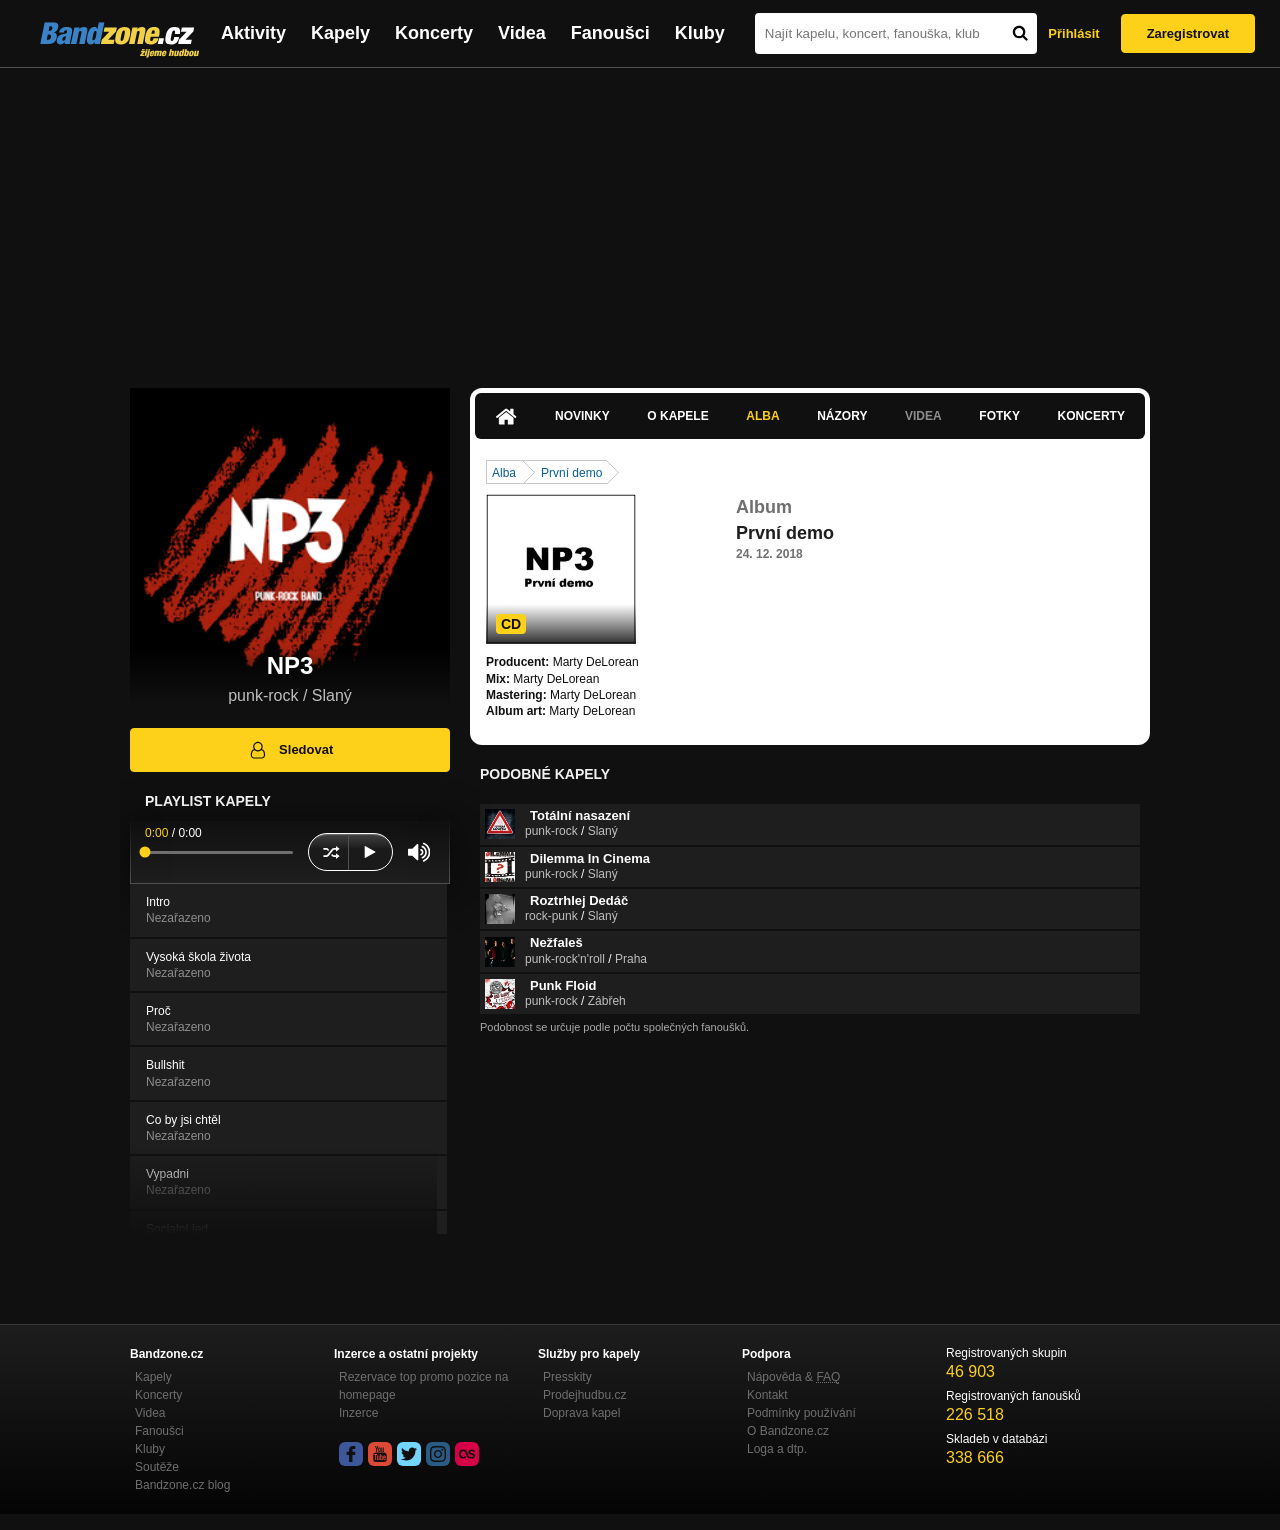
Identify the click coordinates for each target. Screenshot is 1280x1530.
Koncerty (434, 33)
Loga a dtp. (777, 1449)
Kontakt (767, 1395)
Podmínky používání (801, 1413)
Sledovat (290, 750)
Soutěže (157, 1467)
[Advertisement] (640, 218)
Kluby (700, 33)
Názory (842, 416)
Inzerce (358, 1413)
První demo (571, 473)
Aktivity (253, 33)
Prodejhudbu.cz (584, 1395)
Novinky (582, 416)
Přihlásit (1073, 33)
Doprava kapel (581, 1413)
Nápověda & (793, 1377)
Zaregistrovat (1188, 33)
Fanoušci (610, 33)
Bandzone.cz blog (182, 1485)
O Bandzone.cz (788, 1431)
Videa (522, 33)
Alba (762, 416)
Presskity (567, 1377)
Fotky (999, 416)
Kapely (340, 33)
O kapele (677, 416)
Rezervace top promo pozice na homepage (423, 1386)
